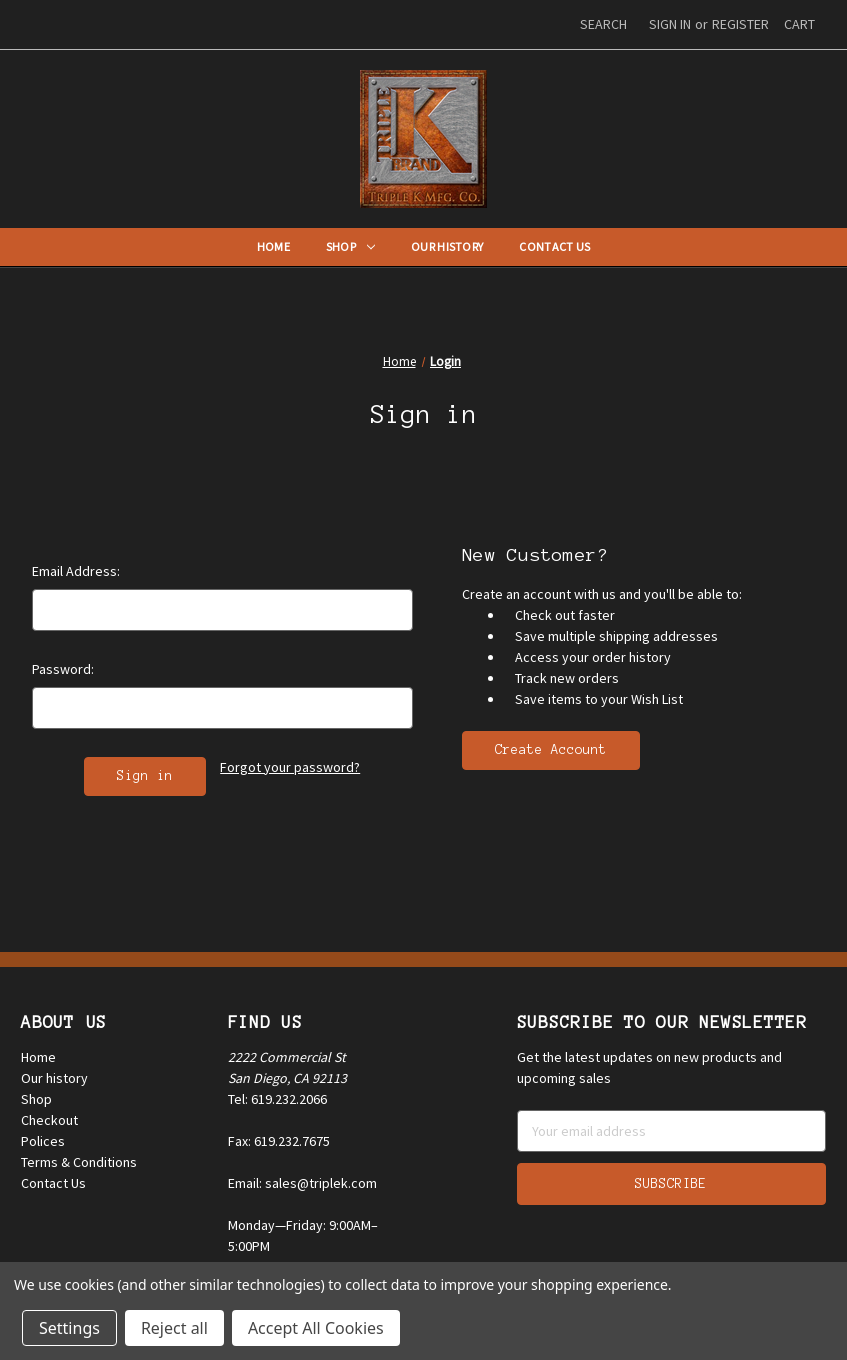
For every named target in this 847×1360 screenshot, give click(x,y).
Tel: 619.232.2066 (277, 1099)
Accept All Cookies (316, 1328)
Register (740, 24)
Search (603, 24)
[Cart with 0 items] (799, 24)
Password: (63, 669)
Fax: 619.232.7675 (279, 1141)
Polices (43, 1141)
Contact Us (554, 246)
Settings (69, 1328)
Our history (54, 1078)
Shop (350, 246)
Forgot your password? (290, 767)
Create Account (551, 750)
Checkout (49, 1120)
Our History (447, 246)
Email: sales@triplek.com (302, 1183)
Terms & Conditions (79, 1162)
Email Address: (76, 571)
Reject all (174, 1328)
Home (273, 246)
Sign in (670, 24)
